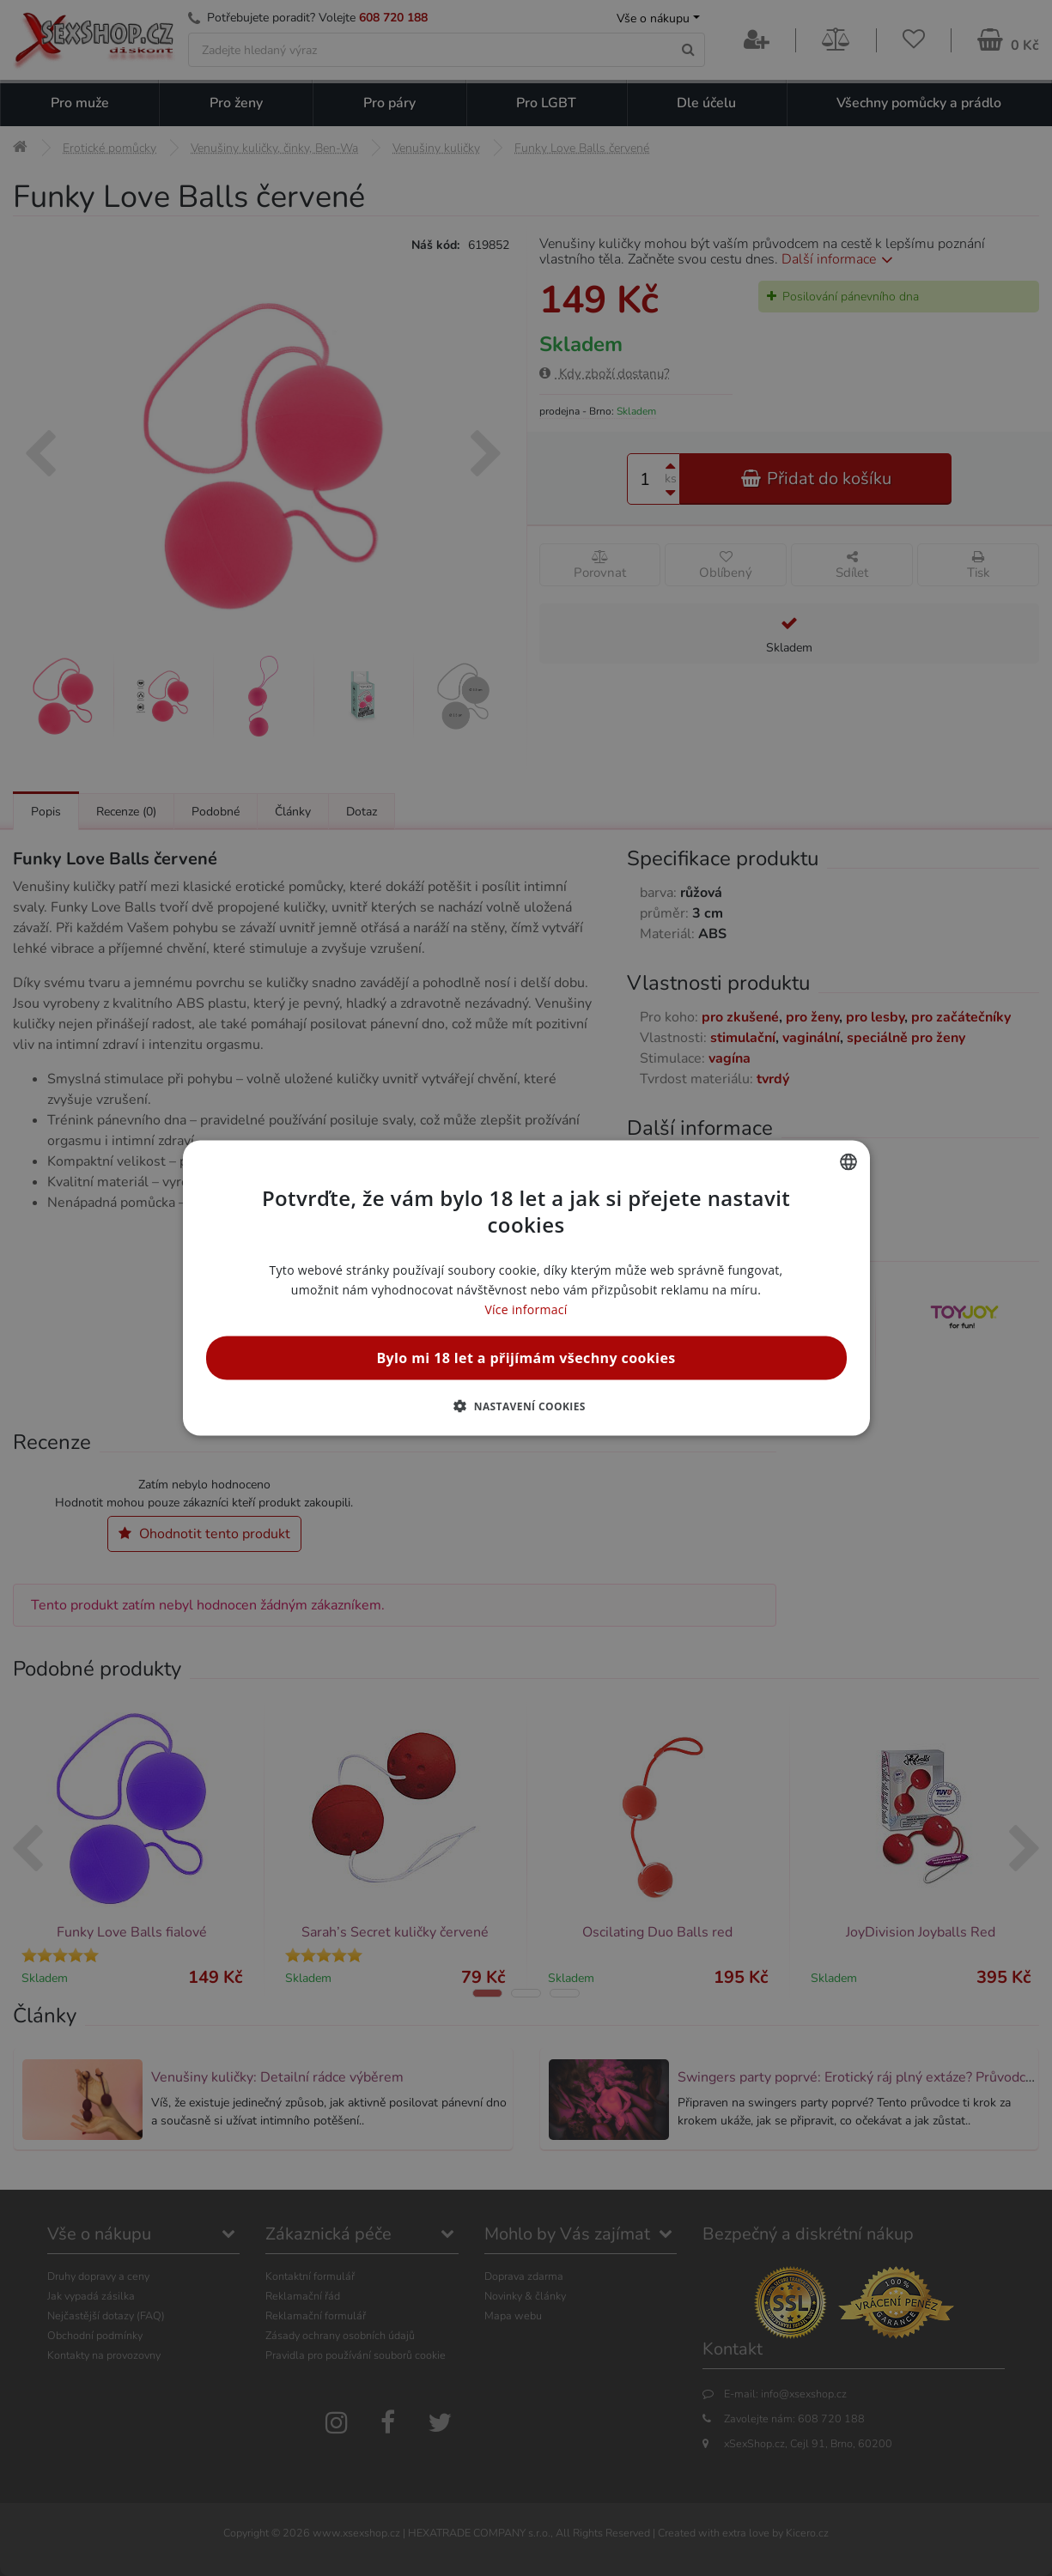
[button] (526, 1406)
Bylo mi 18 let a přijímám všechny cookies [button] (525, 1358)
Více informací (525, 1309)
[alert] (526, 1288)
